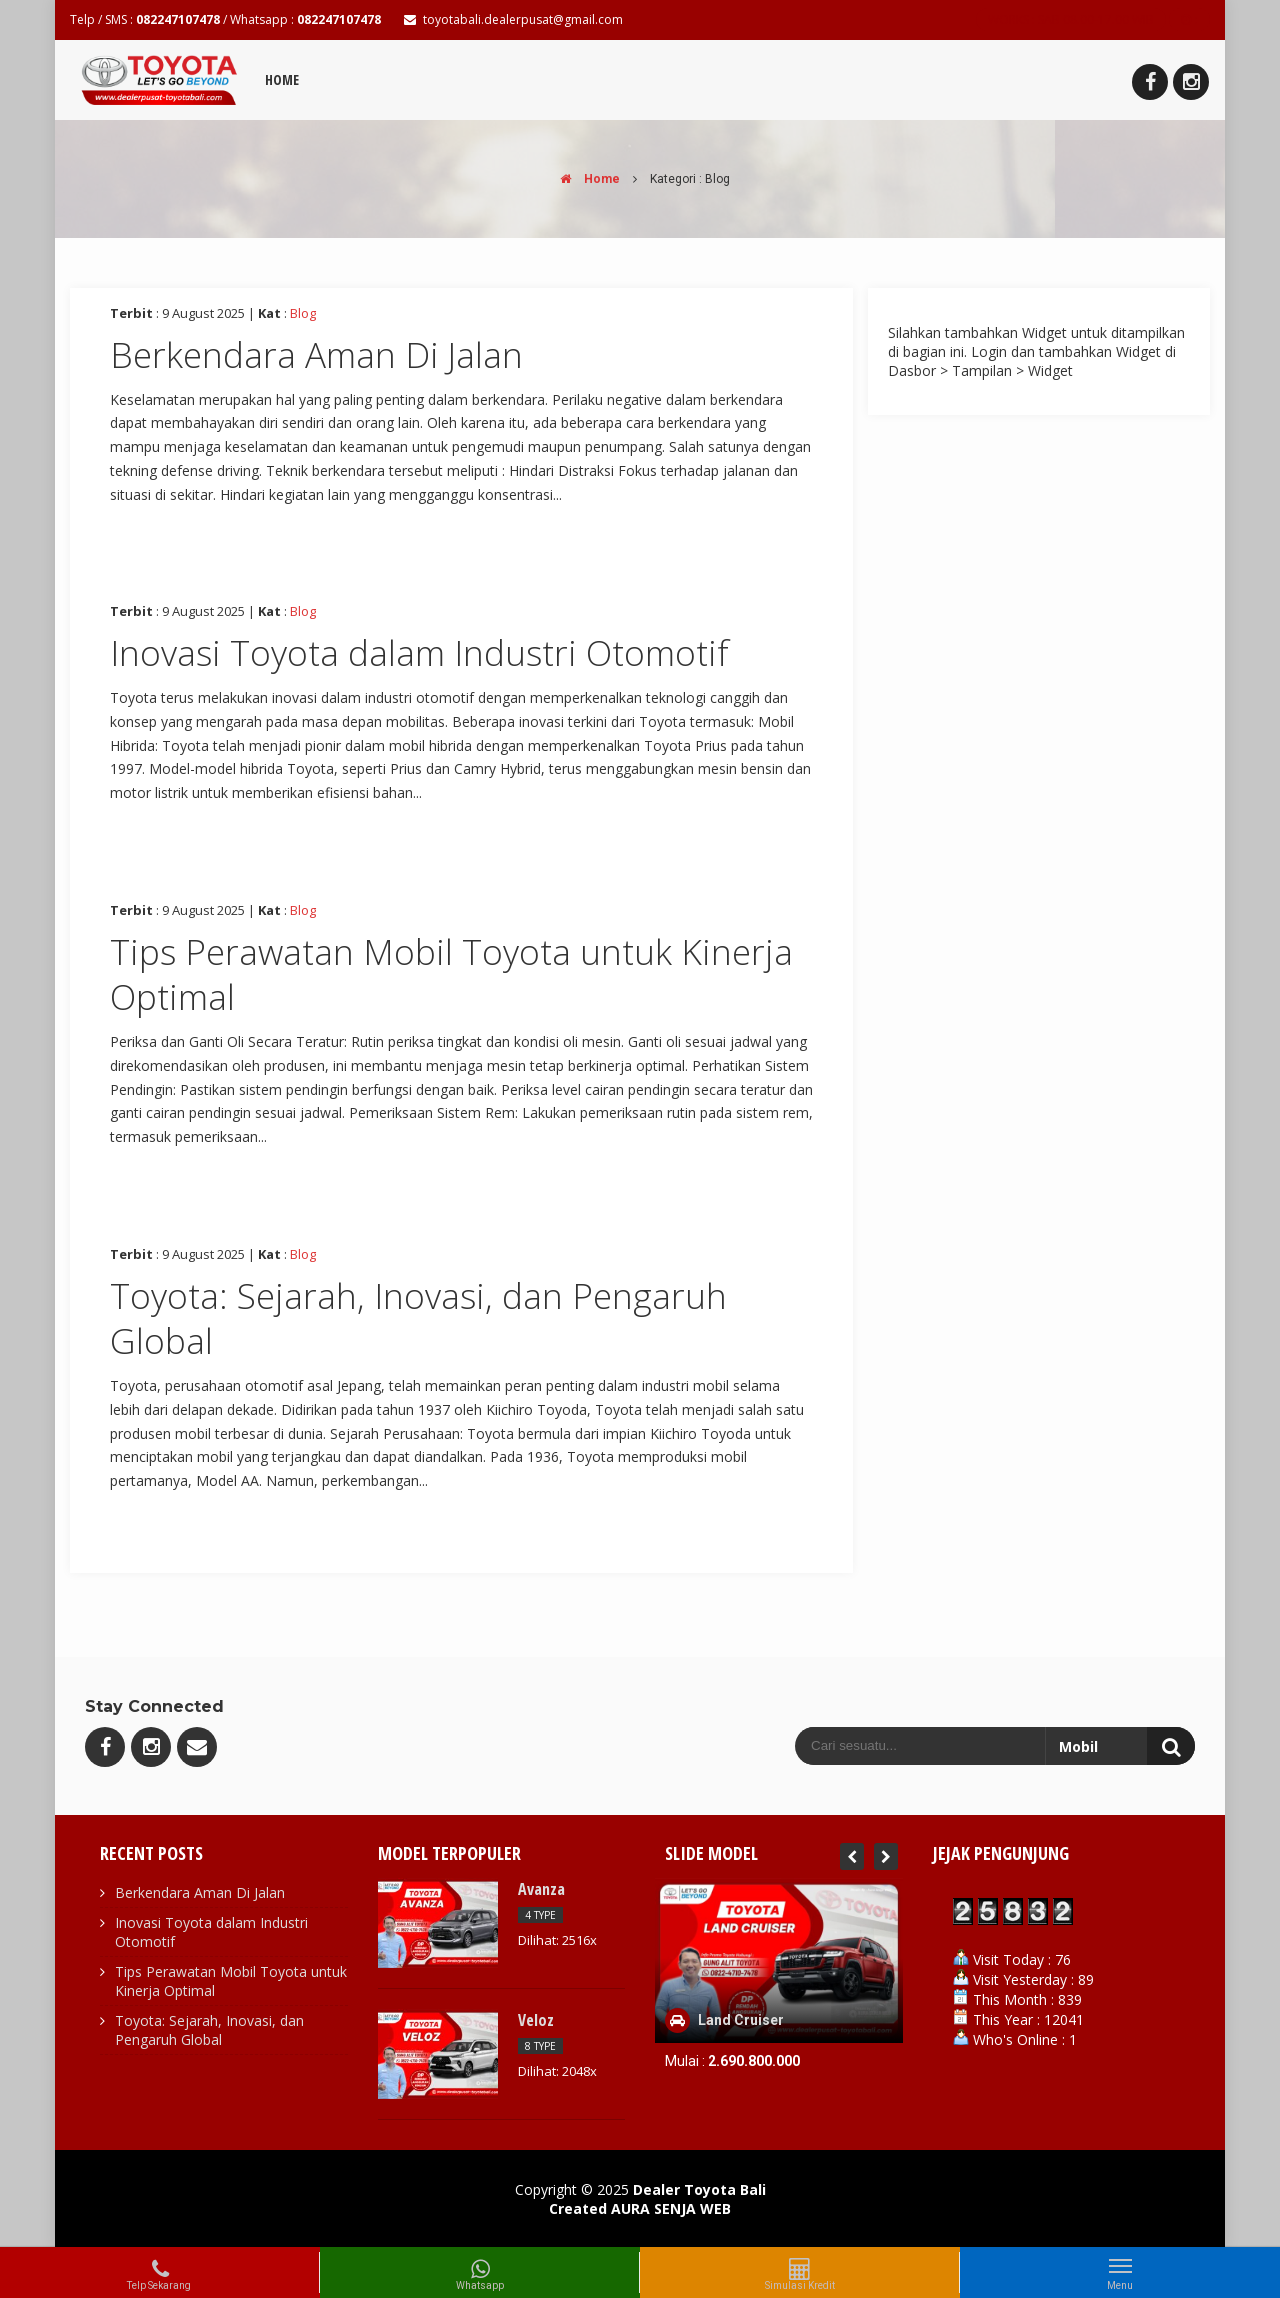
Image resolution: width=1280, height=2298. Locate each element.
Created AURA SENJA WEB (640, 2208)
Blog (303, 313)
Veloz (536, 2020)
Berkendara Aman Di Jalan (316, 354)
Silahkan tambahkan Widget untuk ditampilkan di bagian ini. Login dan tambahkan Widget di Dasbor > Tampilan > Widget (1036, 351)
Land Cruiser (741, 2020)
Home (282, 79)
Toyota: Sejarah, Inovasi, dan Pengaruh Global (418, 1318)
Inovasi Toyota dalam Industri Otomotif (419, 652)
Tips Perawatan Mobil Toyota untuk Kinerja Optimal (451, 974)
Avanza (541, 1889)
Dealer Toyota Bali (699, 2189)
